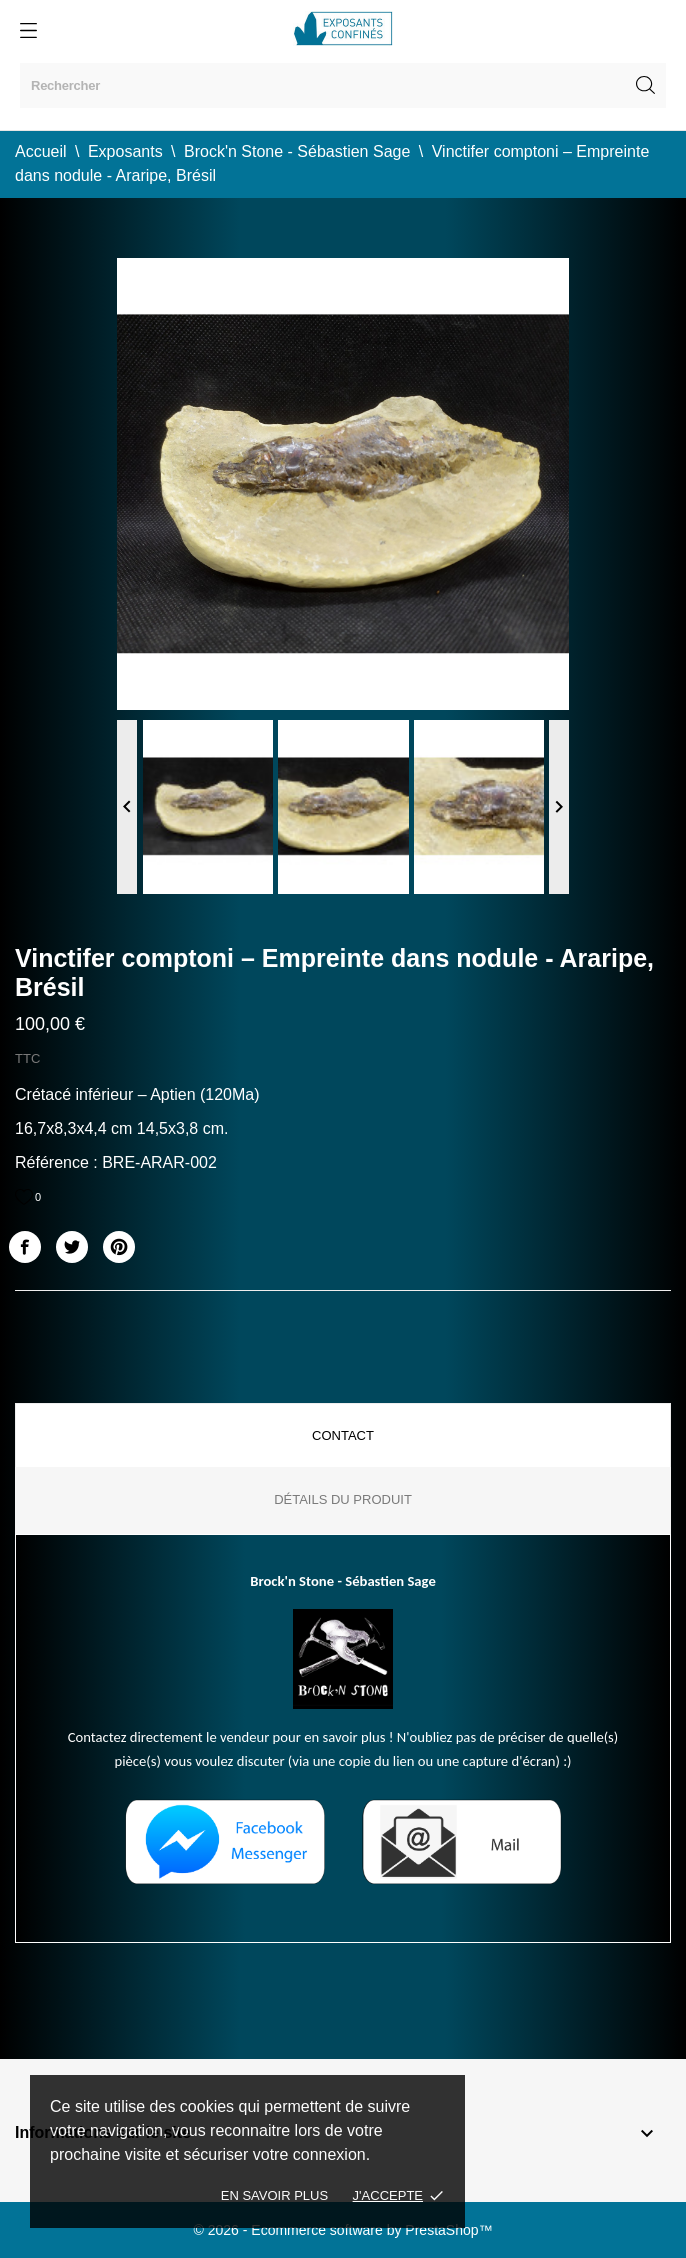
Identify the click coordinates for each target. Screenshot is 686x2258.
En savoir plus (274, 2195)
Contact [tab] (343, 1435)
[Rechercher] (343, 85)
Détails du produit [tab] (343, 1499)
